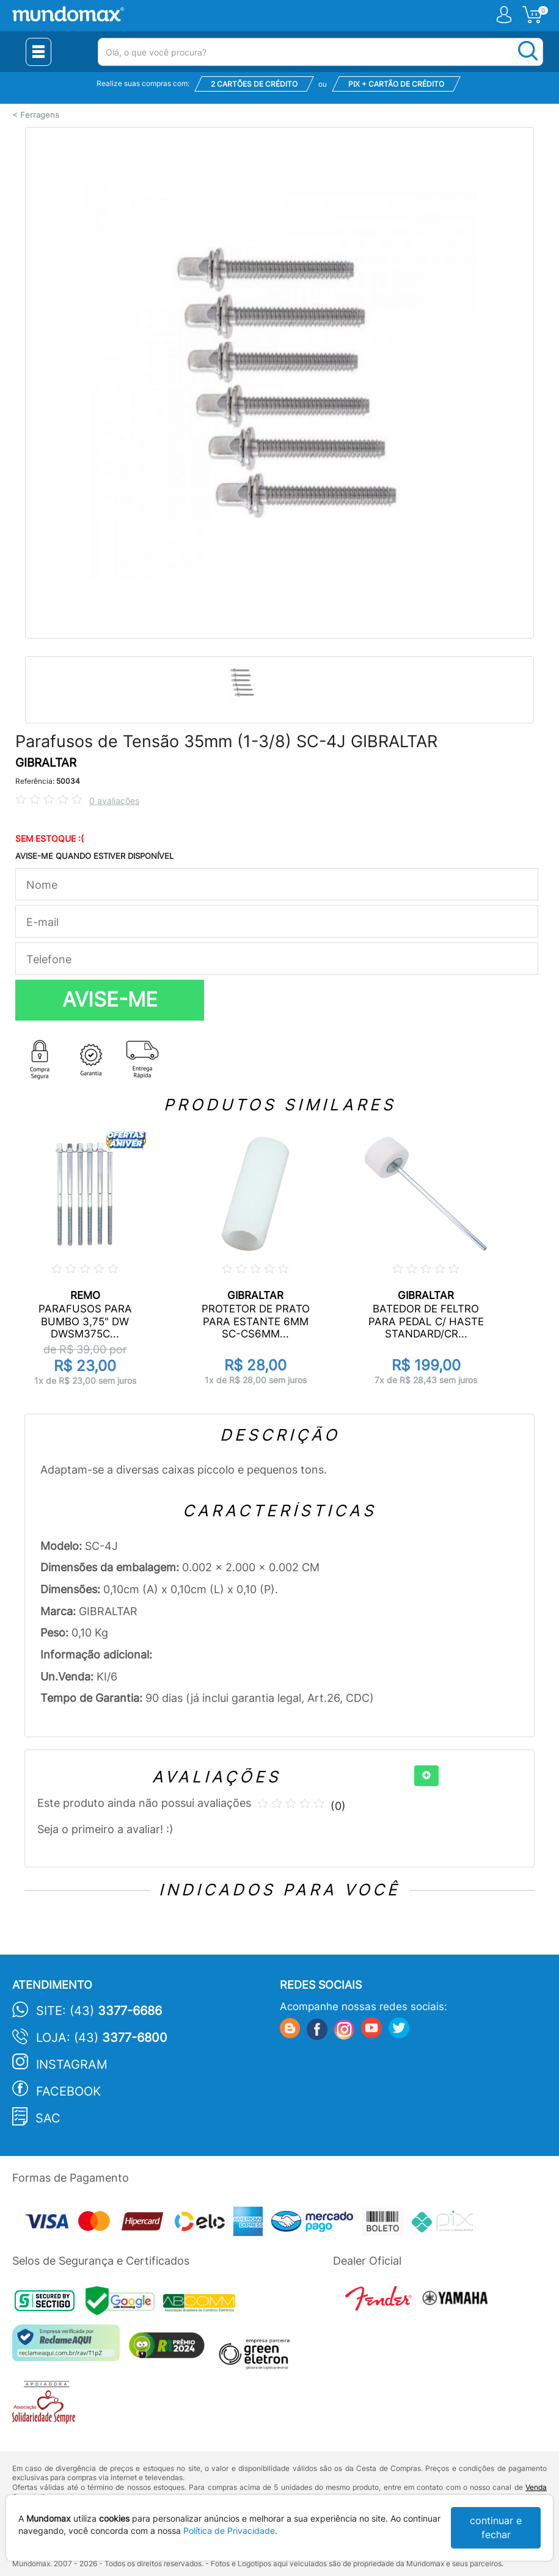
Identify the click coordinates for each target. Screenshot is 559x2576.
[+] (426, 1775)
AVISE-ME (110, 999)
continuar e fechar (496, 2527)
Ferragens (39, 115)
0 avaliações (114, 800)
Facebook (68, 2091)
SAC (47, 2118)
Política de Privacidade (229, 2530)
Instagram (72, 2064)
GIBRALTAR (45, 763)
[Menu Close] (38, 52)
